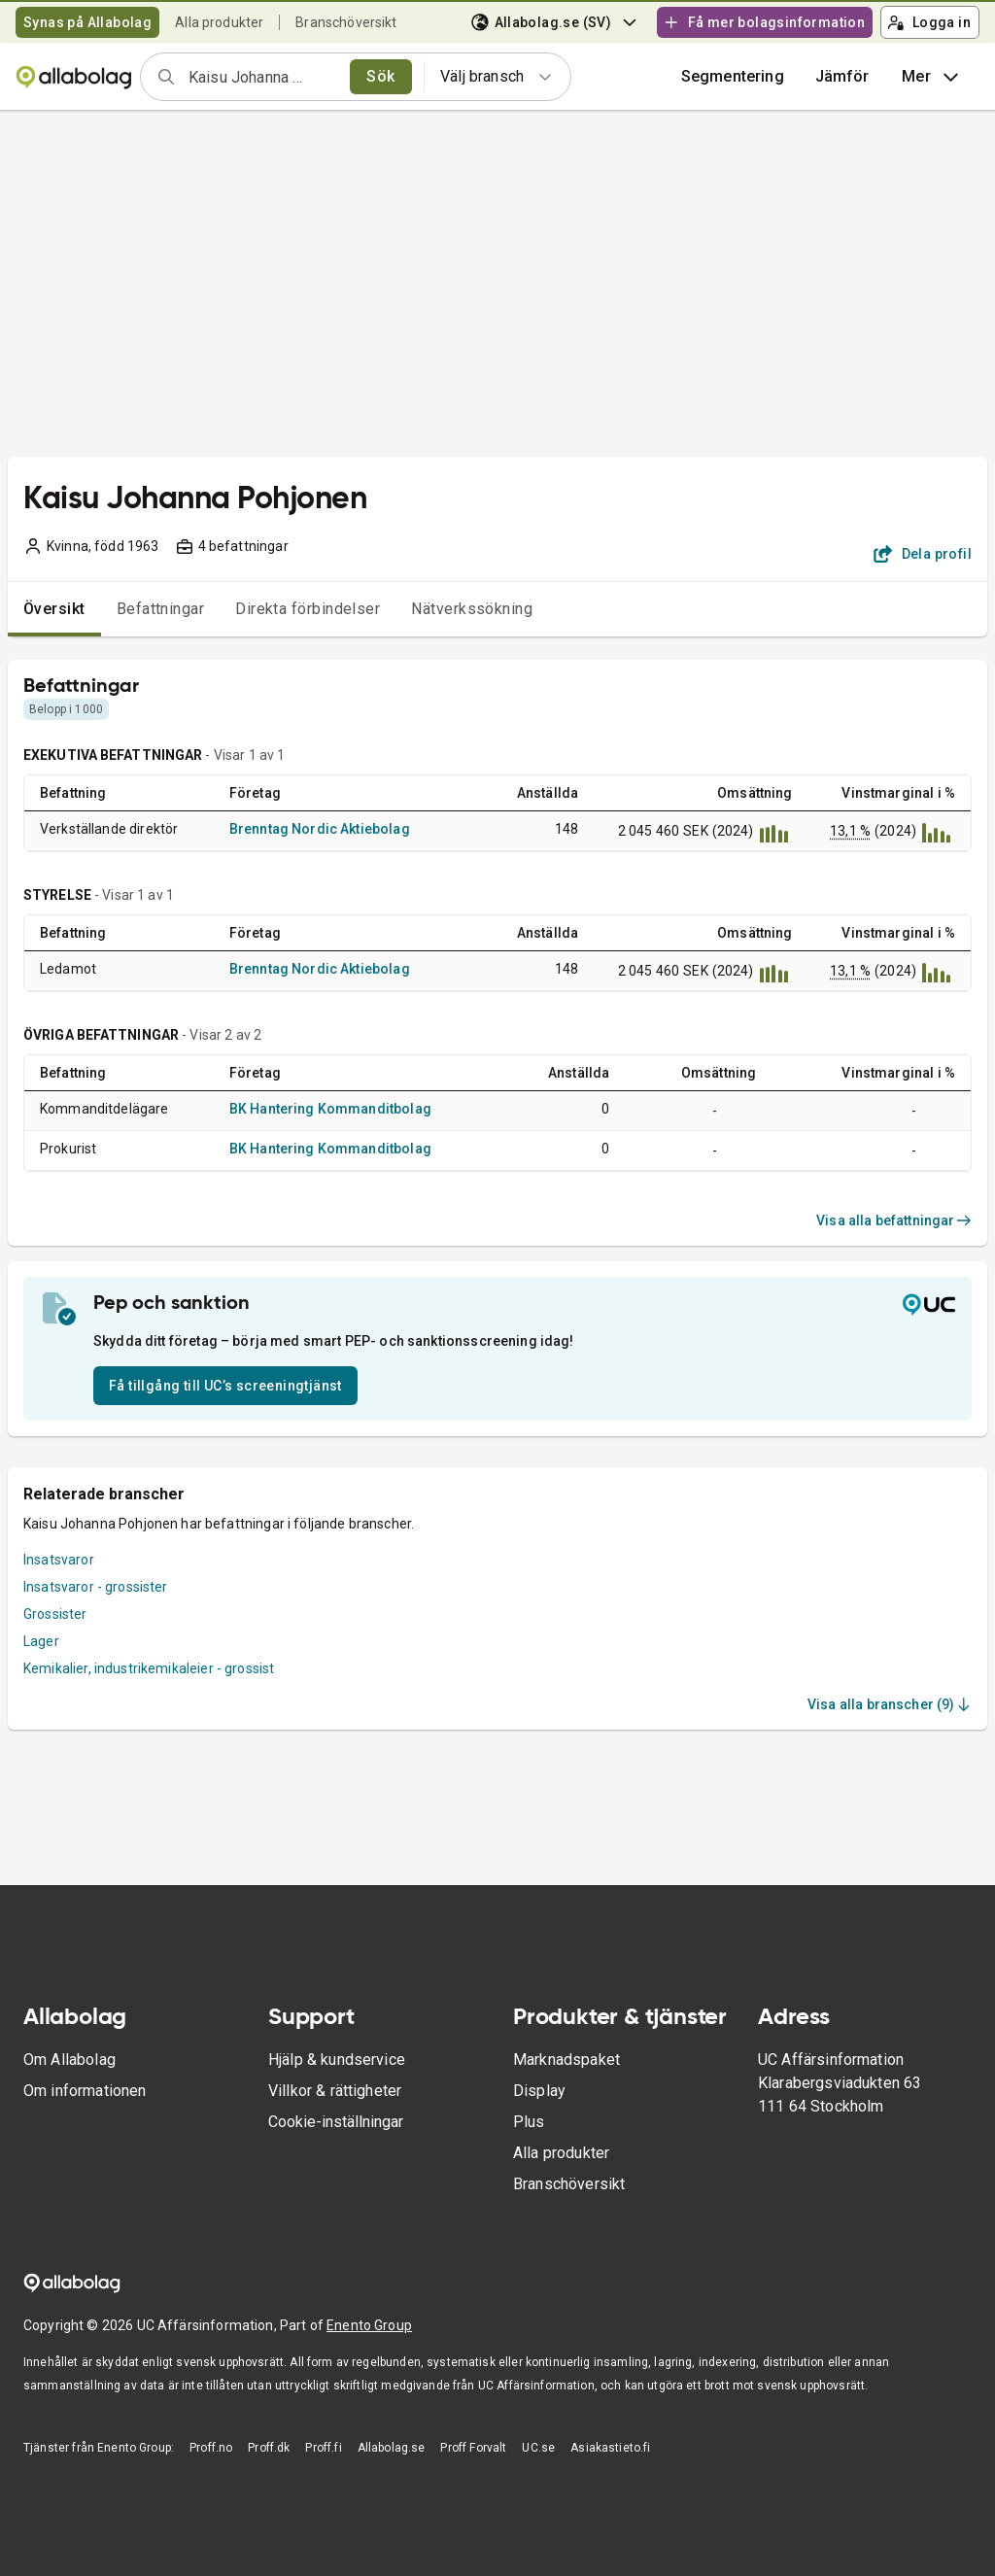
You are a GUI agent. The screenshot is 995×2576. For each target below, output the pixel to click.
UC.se (538, 2448)
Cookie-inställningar (335, 2121)
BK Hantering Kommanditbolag (330, 1108)
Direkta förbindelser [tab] (307, 609)
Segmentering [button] (732, 76)
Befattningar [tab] (161, 609)
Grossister (55, 1614)
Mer (932, 76)
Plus (529, 2121)
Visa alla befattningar (894, 1220)
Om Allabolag (69, 2059)
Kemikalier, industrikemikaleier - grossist (148, 1668)
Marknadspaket (566, 2059)
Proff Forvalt (473, 2448)
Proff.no (210, 2448)
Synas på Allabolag (87, 22)
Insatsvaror (58, 1559)
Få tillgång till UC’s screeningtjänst (225, 1385)
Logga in (929, 22)
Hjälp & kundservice (336, 2059)
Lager (41, 1641)
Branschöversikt (345, 22)
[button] (842, 76)
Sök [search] (380, 76)
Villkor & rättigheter (334, 2090)
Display (539, 2090)
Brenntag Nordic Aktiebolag (319, 829)
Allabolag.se (392, 2448)
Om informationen (84, 2090)
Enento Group (369, 2325)
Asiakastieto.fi (610, 2448)
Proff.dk (269, 2448)
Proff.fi (323, 2448)
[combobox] (263, 76)
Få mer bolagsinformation (764, 22)
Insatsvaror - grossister (95, 1587)
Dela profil (923, 554)
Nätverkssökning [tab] (471, 609)
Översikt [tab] (54, 609)
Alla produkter (219, 22)
